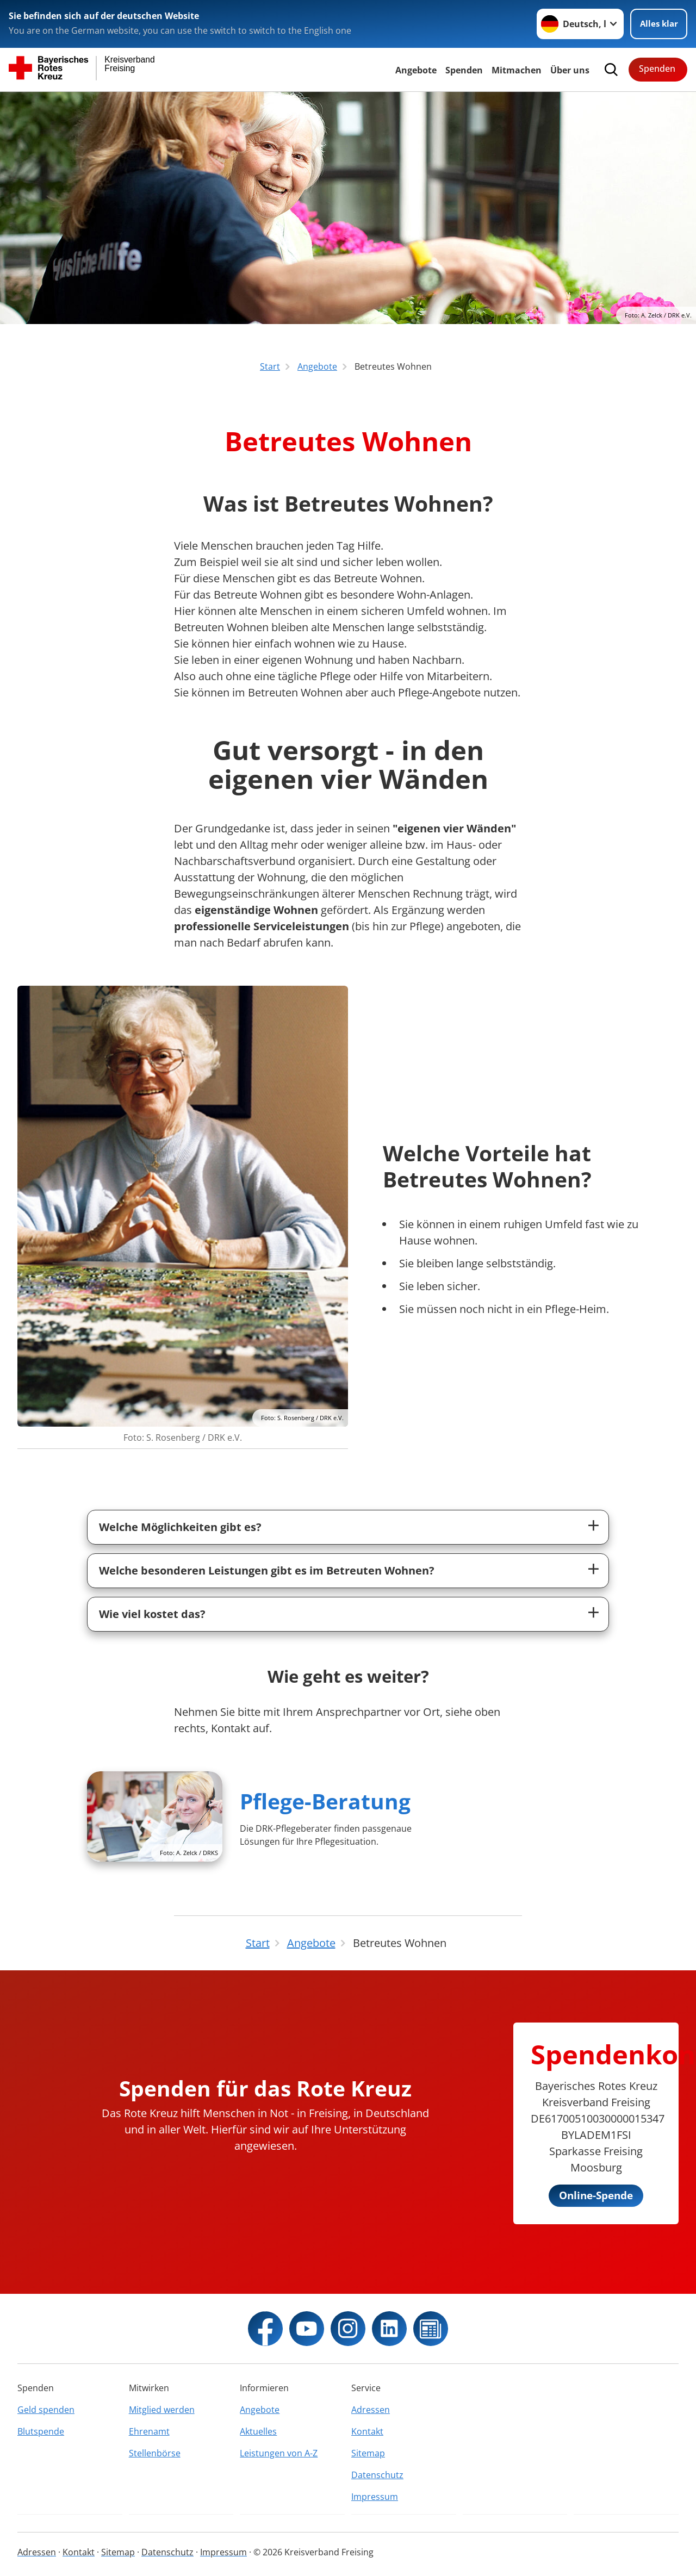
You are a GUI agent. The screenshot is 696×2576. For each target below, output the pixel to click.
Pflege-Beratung (325, 1801)
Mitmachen (517, 70)
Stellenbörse (155, 2453)
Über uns (569, 70)
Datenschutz (377, 2475)
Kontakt (367, 2431)
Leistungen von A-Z (279, 2453)
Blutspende (40, 2431)
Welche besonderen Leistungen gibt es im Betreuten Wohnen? (266, 1570)
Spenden (464, 70)
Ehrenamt (149, 2431)
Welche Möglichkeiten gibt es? (180, 1527)
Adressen (370, 2410)
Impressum (374, 2497)
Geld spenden (45, 2410)
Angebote (416, 70)
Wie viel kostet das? (152, 1614)
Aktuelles (258, 2431)
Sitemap (368, 2453)
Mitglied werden (162, 2410)
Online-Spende (596, 2194)
